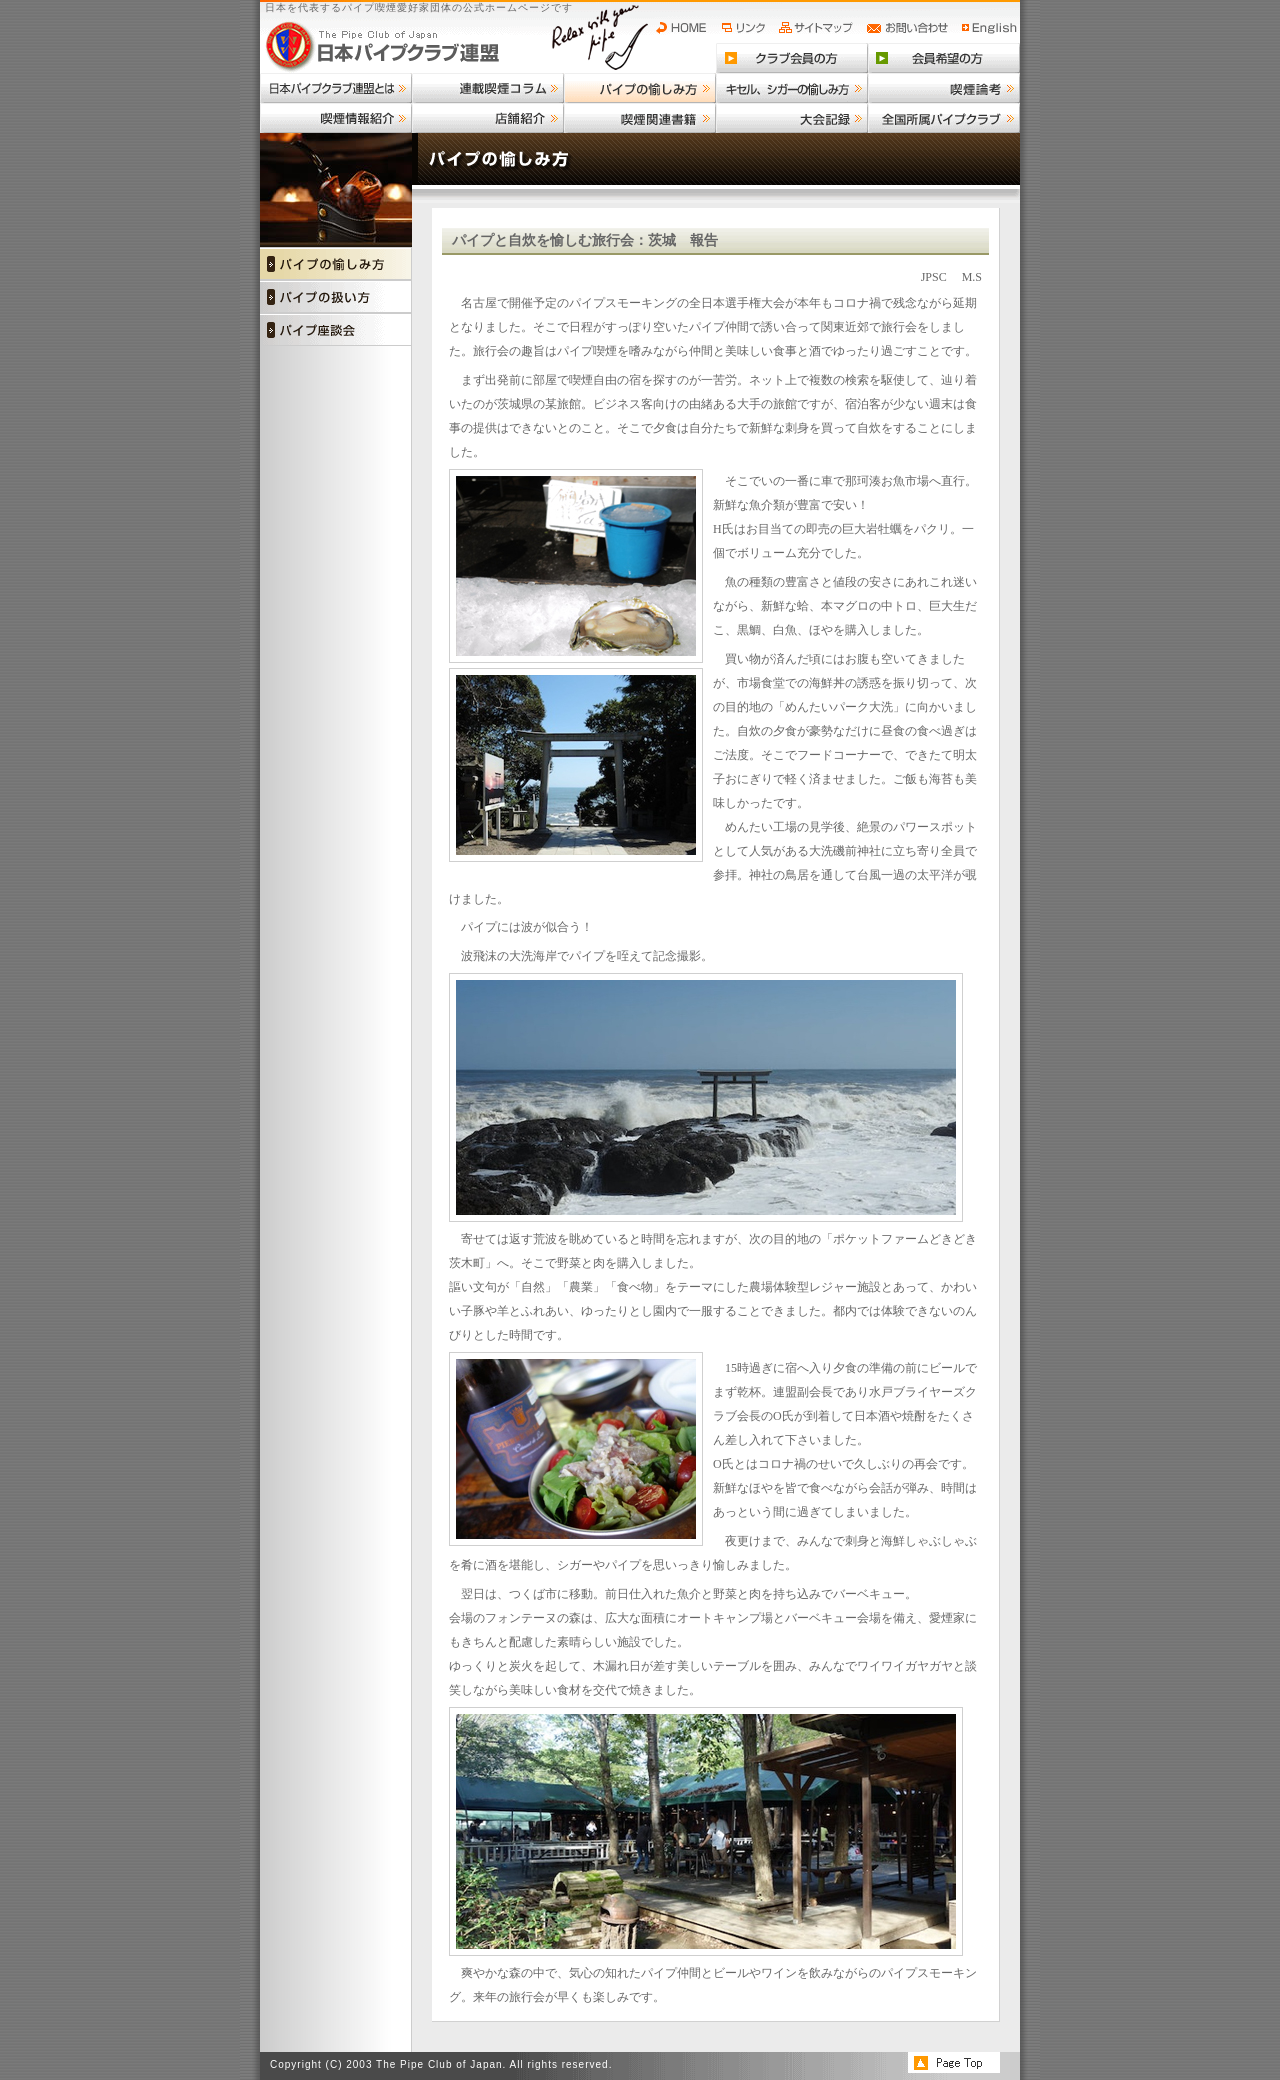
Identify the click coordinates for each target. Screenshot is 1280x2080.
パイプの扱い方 (336, 296)
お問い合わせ (910, 28)
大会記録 (792, 118)
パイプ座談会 (336, 329)
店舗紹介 (488, 118)
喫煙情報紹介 (336, 118)
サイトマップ (818, 28)
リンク (746, 28)
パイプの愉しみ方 (640, 88)
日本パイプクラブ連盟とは (336, 88)
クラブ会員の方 (792, 58)
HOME (686, 28)
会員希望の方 (944, 58)
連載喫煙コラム (488, 88)
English (990, 28)
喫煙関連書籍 (640, 118)
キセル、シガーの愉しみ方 (792, 88)
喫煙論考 (944, 88)
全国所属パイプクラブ (944, 118)
